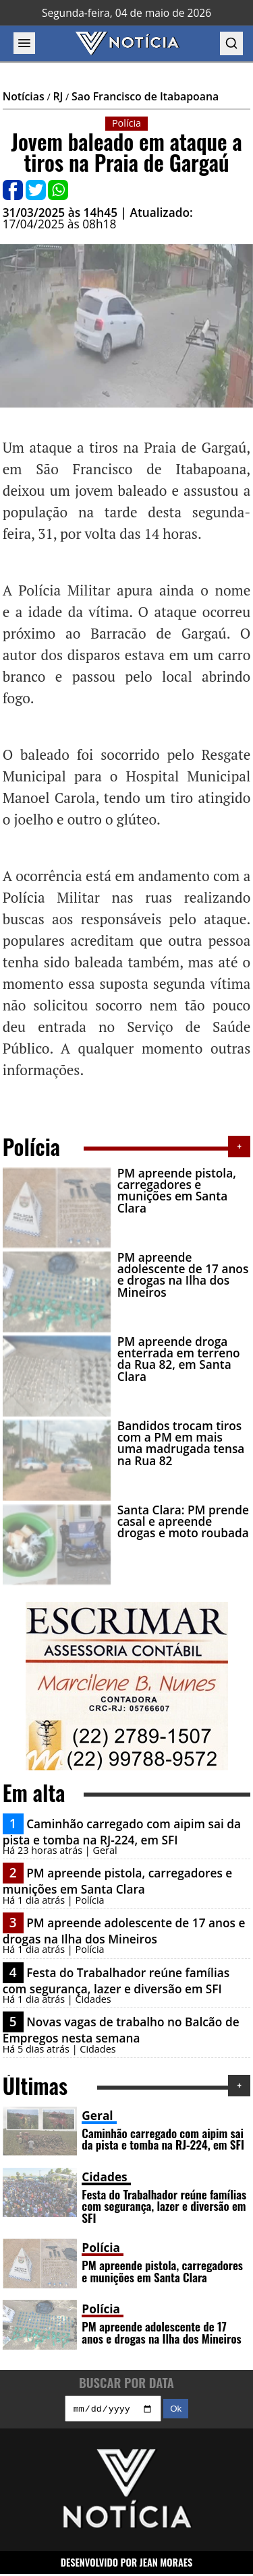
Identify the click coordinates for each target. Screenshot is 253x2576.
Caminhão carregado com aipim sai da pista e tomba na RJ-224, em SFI (122, 1832)
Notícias (24, 96)
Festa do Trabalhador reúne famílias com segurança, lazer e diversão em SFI (116, 1981)
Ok (175, 2411)
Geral (97, 2115)
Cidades (104, 2177)
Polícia (101, 2247)
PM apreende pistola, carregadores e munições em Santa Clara (176, 1190)
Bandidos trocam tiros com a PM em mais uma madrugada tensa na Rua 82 (181, 1443)
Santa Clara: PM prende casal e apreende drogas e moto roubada (183, 1521)
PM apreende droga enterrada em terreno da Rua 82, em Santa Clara (178, 1359)
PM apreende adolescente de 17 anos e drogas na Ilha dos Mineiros (183, 1275)
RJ (58, 96)
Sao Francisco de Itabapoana (145, 96)
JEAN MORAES (166, 2564)
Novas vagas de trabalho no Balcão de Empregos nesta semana (121, 2030)
